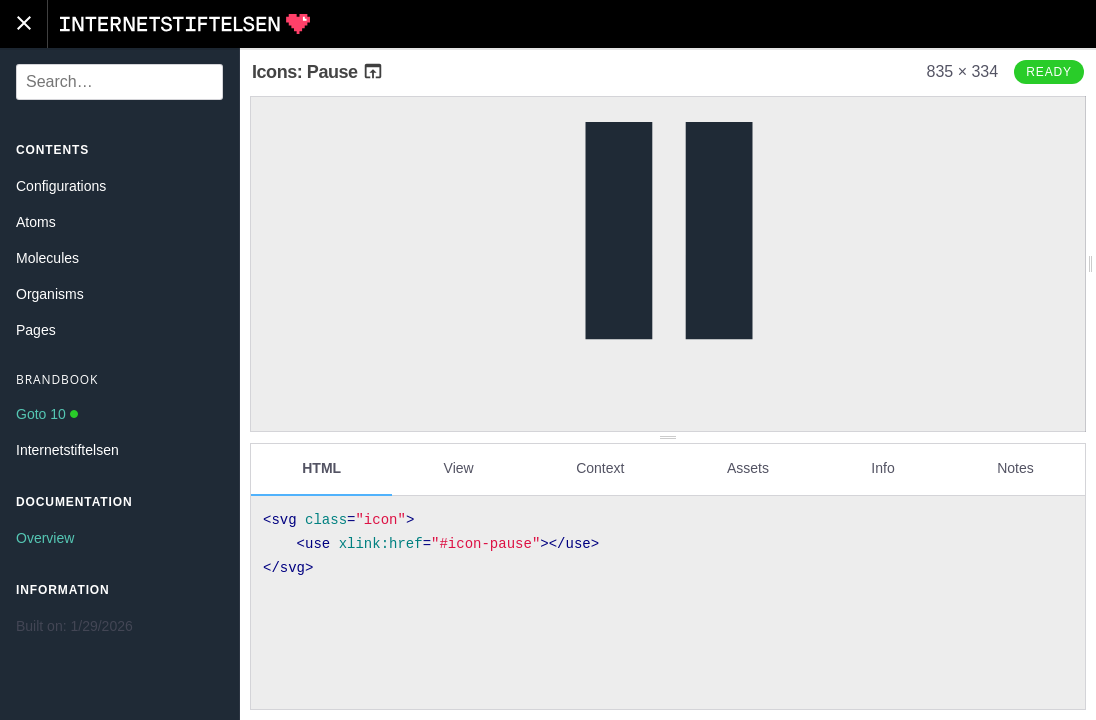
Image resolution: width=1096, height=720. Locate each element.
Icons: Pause (318, 72)
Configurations (61, 186)
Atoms (36, 222)
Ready (1049, 72)
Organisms (50, 294)
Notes (1015, 467)
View (459, 467)
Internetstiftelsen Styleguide (185, 24)
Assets (748, 467)
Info (882, 467)
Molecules (47, 258)
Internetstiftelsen (67, 450)
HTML (321, 467)
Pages (36, 330)
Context (600, 467)
